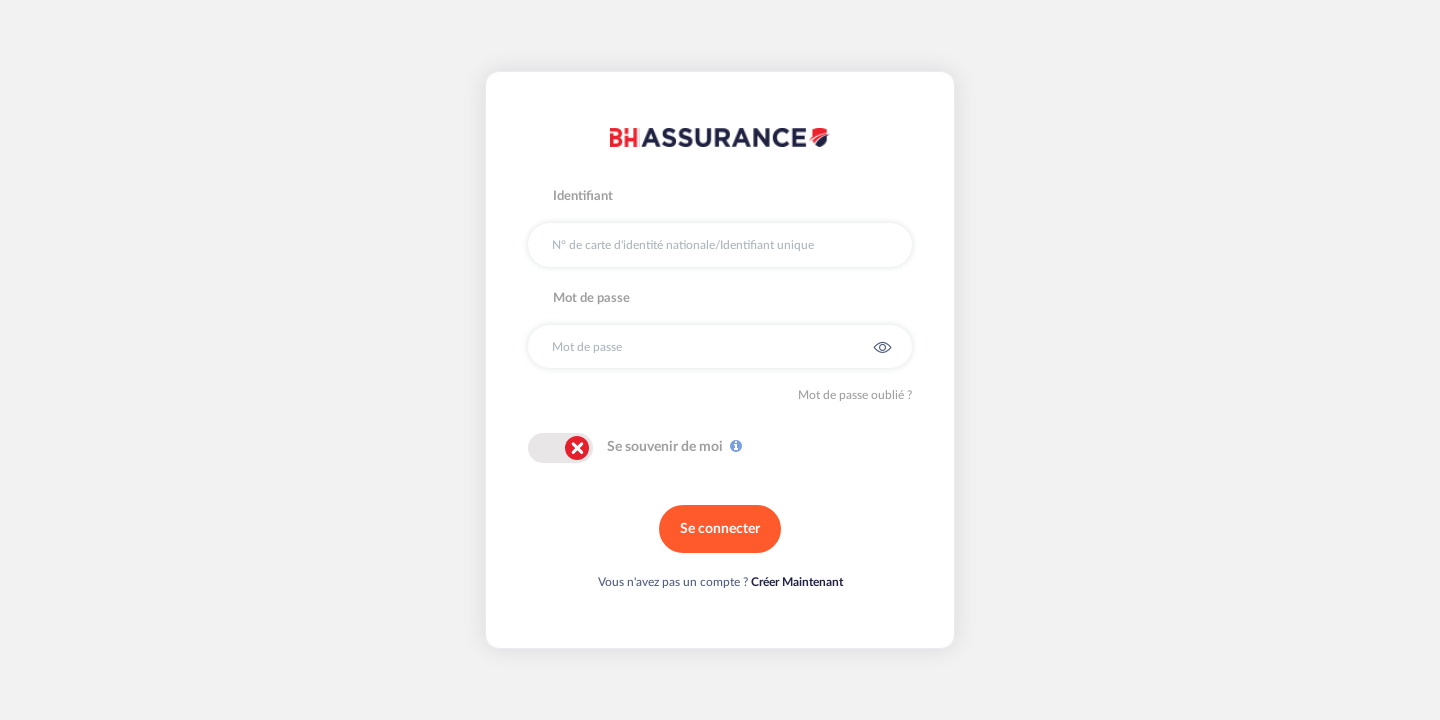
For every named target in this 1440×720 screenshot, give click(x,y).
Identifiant (583, 196)
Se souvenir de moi (665, 447)
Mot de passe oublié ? (855, 395)
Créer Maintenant (797, 582)
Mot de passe (591, 298)
